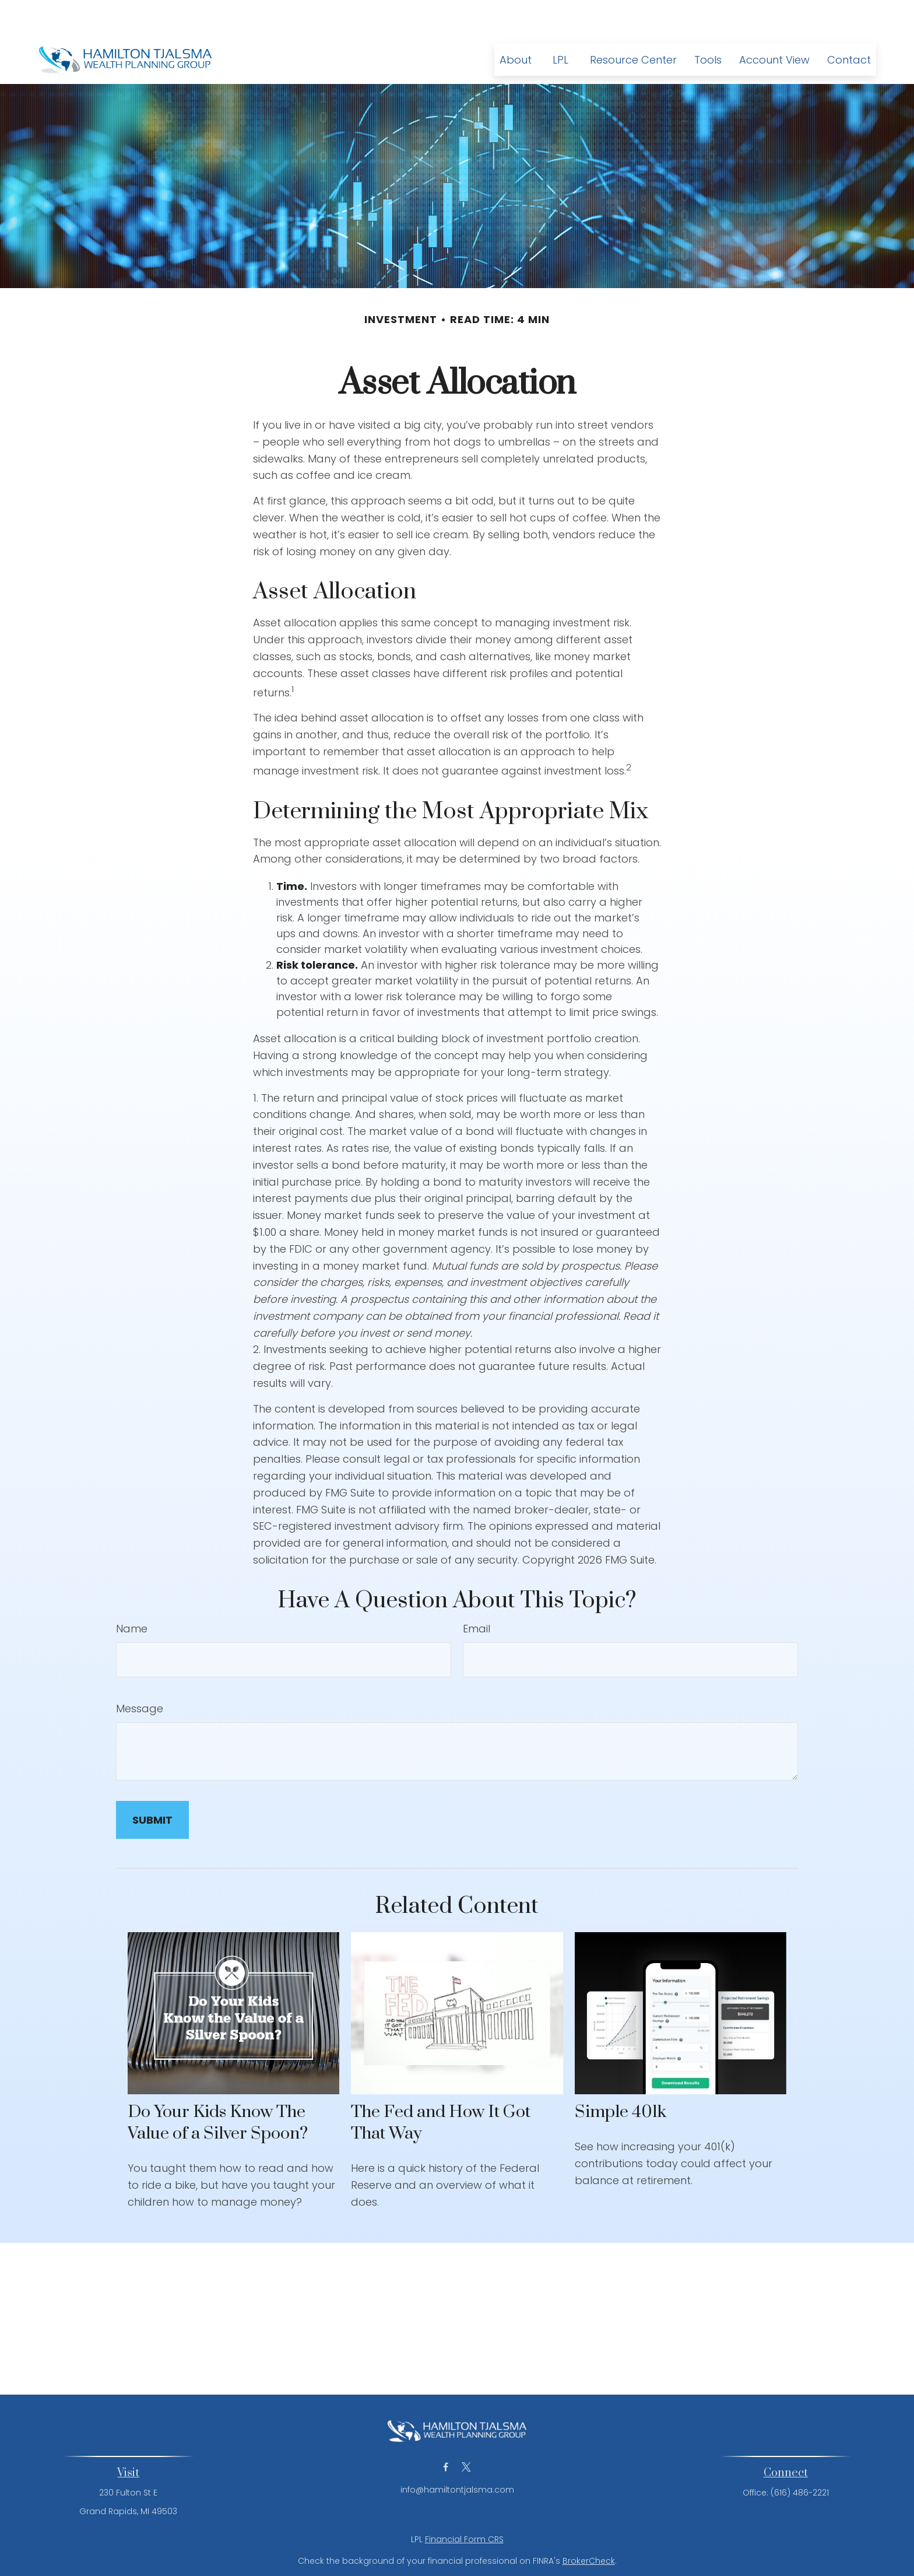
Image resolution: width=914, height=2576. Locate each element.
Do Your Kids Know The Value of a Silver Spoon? (218, 2087)
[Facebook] (446, 2432)
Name (131, 1593)
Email (476, 1593)
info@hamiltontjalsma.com (457, 2455)
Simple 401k (620, 2077)
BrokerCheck (589, 2526)
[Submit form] (152, 1785)
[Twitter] (466, 2432)
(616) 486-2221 (800, 2457)
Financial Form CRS (464, 2504)
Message (139, 1673)
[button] (515, 24)
